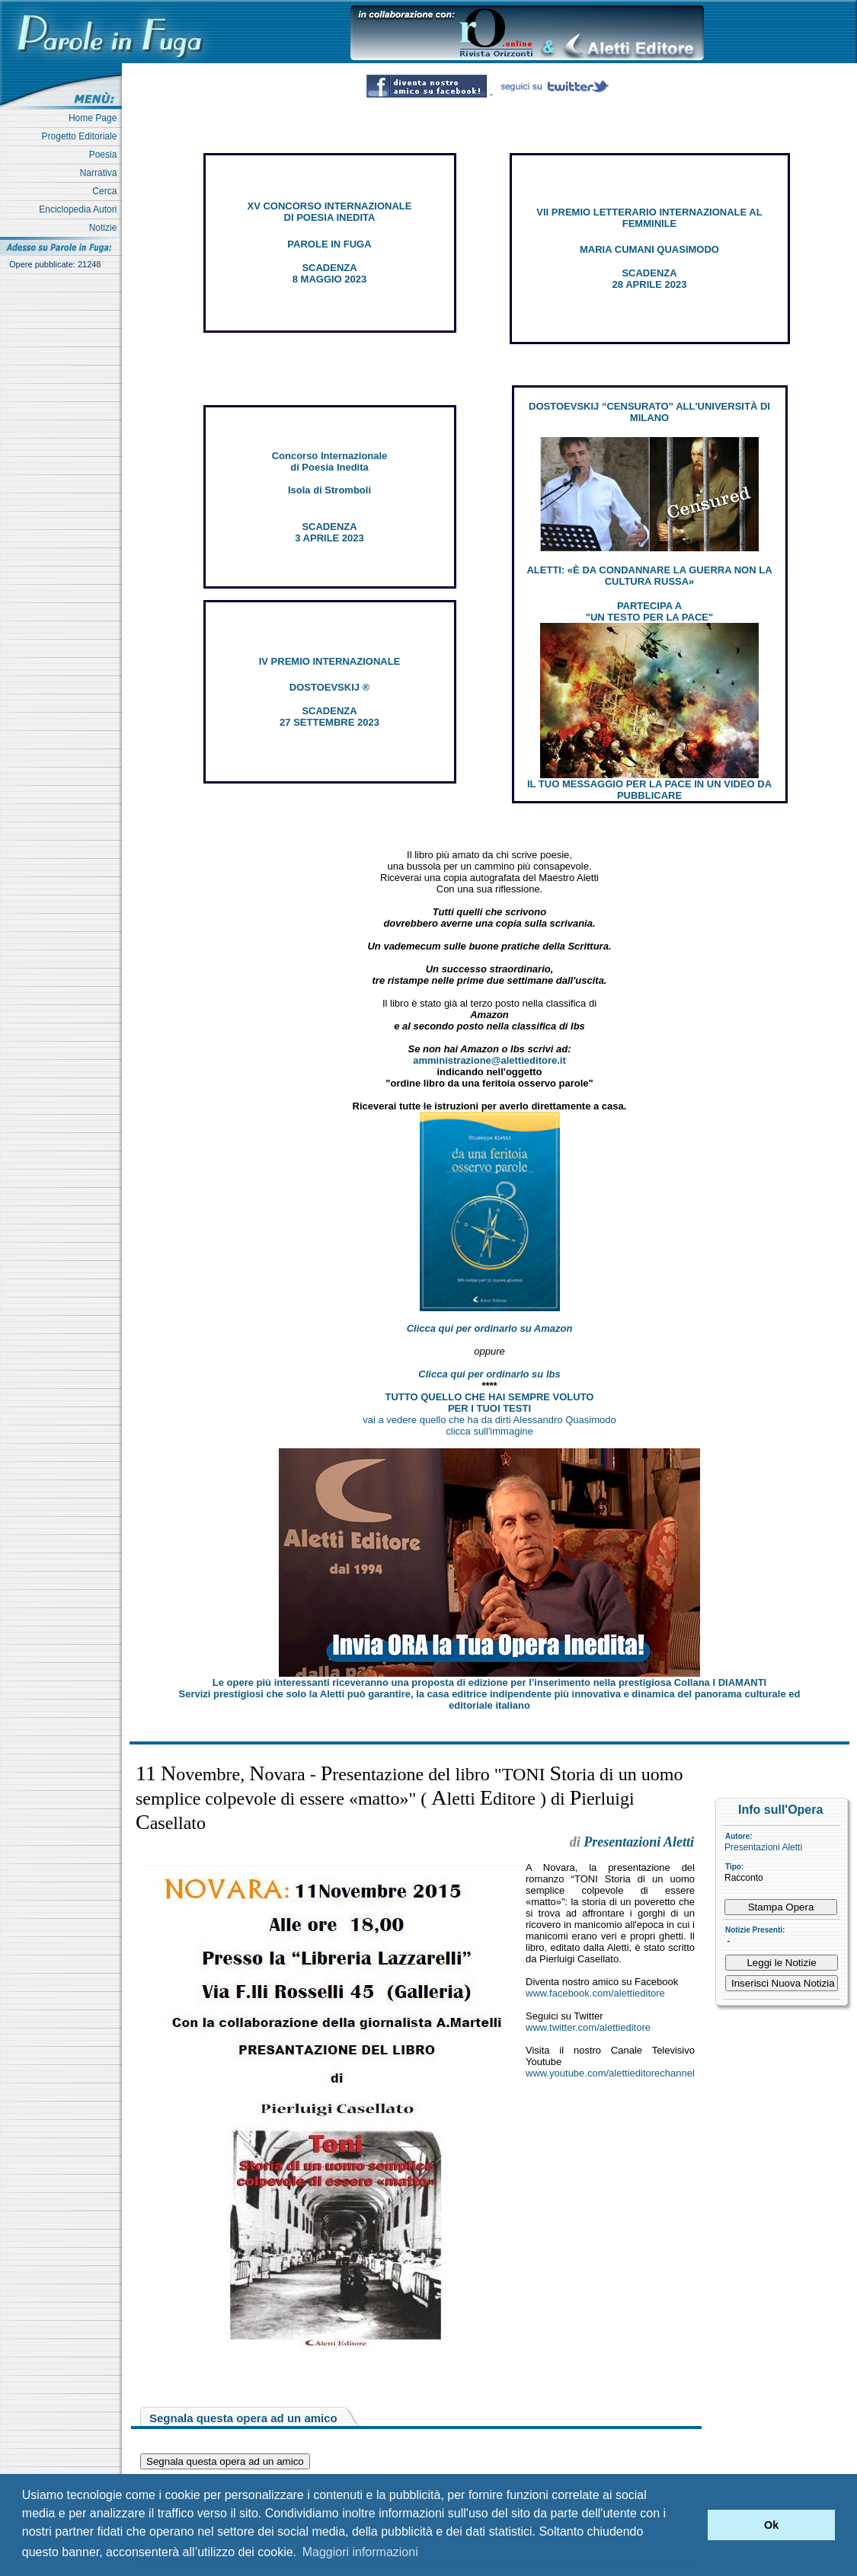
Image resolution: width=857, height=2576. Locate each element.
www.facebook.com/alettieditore (595, 1993)
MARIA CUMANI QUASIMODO (649, 249)
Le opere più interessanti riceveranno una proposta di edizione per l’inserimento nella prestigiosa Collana (489, 1682)
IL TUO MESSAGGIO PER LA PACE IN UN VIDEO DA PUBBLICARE (649, 789)
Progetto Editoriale (82, 136)
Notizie (105, 227)
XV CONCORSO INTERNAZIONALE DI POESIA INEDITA (330, 211)
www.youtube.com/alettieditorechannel (610, 2073)
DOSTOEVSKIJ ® (329, 687)
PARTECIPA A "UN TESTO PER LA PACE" (649, 611)
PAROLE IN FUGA (329, 244)
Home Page (95, 118)
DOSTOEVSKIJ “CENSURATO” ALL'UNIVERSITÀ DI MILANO (649, 412)
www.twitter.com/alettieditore (588, 2027)
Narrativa (101, 173)
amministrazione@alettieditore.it (489, 1060)
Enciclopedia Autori (80, 209)
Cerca (107, 191)
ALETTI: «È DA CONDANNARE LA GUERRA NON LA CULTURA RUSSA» (649, 575)
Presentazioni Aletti (763, 1847)
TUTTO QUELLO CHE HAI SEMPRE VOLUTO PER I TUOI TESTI (489, 1402)
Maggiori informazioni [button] (360, 2552)
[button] (692, 2525)
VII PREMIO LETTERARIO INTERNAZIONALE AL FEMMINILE (649, 217)
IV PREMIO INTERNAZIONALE (330, 661)
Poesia (105, 154)
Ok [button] (771, 2525)
